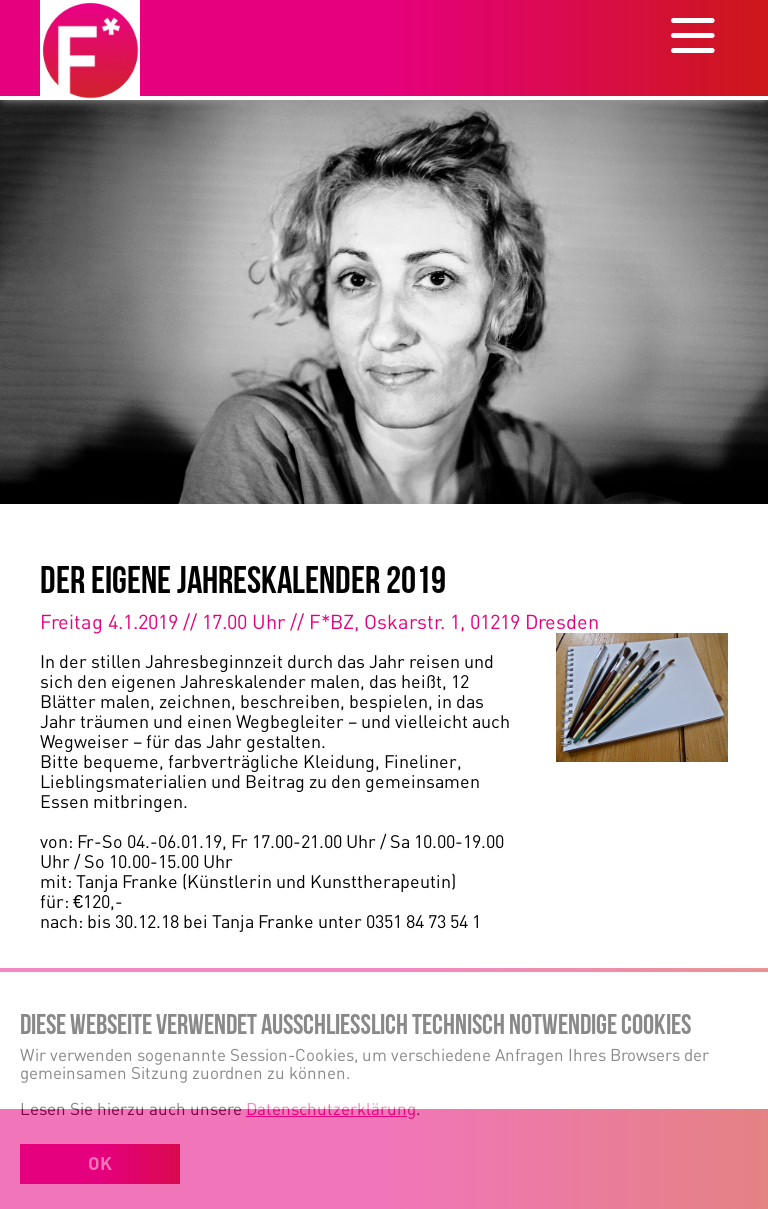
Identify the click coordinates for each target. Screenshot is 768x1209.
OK (100, 1163)
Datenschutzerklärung (331, 1108)
